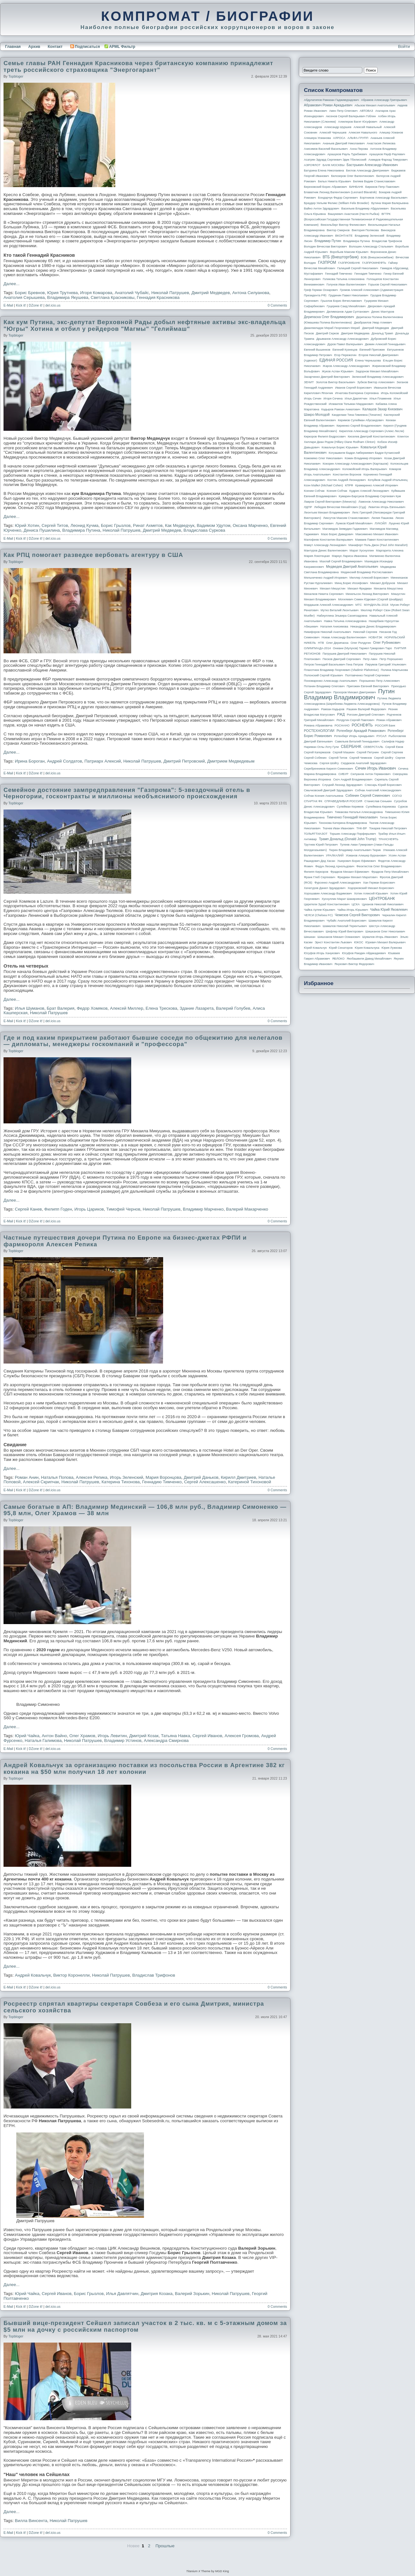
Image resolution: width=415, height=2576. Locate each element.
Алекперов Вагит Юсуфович (357, 121)
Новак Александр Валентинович (344, 637)
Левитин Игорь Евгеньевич (386, 507)
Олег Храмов (82, 1735)
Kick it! (21, 305)
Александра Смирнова (166, 1740)
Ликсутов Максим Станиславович (346, 518)
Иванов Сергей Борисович (353, 387)
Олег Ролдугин (361, 642)
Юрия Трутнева (62, 292)
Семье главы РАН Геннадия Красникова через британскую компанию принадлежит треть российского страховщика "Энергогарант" (138, 66)
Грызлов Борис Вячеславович (341, 300)
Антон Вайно (54, 1735)
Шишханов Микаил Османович (339, 936)
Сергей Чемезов (360, 757)
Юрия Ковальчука (367, 947)
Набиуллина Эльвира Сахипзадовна (342, 615)
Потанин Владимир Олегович (324, 686)
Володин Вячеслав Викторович (325, 246)
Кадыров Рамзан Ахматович (340, 409)
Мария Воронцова (163, 1477)
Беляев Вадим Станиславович (374, 181)
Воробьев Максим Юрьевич (349, 252)
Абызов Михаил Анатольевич (375, 105)
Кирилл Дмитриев (238, 1477)
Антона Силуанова (250, 292)
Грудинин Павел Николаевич (348, 295)
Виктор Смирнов (338, 230)
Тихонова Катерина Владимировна (343, 822)
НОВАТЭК (375, 637)
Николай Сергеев (365, 632)
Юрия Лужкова (391, 947)
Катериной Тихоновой (249, 1481)
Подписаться (85, 46)
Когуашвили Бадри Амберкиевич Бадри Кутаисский (364, 452)
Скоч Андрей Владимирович (353, 779)
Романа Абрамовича (318, 725)
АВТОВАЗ (366, 110)
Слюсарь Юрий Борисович (383, 784)
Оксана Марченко (250, 525)
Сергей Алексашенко (205, 1481)
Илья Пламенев (380, 398)
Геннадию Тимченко (162, 1481)
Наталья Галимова (43, 1740)
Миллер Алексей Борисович (369, 577)
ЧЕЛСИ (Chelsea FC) (318, 915)
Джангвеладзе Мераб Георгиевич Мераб (332, 328)
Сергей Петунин (368, 752)
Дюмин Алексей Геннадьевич (385, 344)
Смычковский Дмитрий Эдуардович (328, 790)
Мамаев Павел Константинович (377, 539)
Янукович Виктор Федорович (354, 964)
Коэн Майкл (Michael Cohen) (323, 485)
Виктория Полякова (365, 230)
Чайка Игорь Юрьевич (352, 909)
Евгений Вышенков (317, 349)
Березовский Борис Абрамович (325, 186)
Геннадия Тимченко (367, 273)
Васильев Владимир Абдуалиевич (365, 208)
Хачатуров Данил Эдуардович (324, 888)
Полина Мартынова (394, 670)
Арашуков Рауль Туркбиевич (347, 154)
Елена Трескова (161, 1008)
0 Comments (277, 305)
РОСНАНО (342, 725)
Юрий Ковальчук (315, 947)
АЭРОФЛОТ (312, 165)
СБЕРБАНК (351, 746)
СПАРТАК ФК (313, 801)
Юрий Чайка (27, 1735)
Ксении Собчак (314, 490)
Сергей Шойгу (383, 757)
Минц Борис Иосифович (351, 583)
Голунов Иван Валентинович (346, 284)
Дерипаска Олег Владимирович (329, 317)
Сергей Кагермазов (317, 752)
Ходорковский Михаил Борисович (371, 888)
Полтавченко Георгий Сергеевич (367, 675)
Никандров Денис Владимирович (373, 626)
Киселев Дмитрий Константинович (371, 436)
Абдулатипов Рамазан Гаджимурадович (331, 100)
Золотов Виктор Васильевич (335, 382)
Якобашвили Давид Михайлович (369, 958)
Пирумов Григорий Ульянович (385, 664)
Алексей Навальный (367, 127)
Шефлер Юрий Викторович (344, 931)
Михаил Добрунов (382, 583)
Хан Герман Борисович (379, 882)
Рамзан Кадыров (332, 709)
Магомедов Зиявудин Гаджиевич (344, 528)
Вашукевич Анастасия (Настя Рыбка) (353, 214)
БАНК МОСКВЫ (334, 165)
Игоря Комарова (96, 292)
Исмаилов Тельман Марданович (351, 404)
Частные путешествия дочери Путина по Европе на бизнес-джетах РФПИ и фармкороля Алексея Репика (125, 1241)
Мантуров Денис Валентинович (325, 550)
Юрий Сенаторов (340, 947)
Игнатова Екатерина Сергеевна (357, 393)
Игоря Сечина (333, 398)
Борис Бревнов (30, 292)
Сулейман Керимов (350, 806)
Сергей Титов (55, 525)
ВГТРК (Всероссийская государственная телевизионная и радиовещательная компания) (353, 219)
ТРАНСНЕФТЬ (388, 839)
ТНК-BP (361, 828)
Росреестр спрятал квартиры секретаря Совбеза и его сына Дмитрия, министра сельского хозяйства (134, 2007)
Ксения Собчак (337, 490)
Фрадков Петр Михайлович (390, 871)
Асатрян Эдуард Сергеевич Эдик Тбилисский (335, 159)
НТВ (321, 642)
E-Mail (8, 305)
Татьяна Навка (175, 1735)
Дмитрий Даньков (201, 1477)
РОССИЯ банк (385, 725)
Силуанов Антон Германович (370, 774)
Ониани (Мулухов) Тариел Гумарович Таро (362, 648)
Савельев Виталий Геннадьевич (357, 741)
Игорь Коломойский (394, 393)
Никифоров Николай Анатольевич (327, 632)
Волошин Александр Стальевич (371, 246)
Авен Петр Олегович (343, 110)
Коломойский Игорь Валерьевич (365, 469)
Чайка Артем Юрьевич (319, 909)
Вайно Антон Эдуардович (321, 208)
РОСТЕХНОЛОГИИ (319, 731)
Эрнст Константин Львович (333, 942)
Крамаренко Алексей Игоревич (376, 485)
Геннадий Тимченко (338, 273)
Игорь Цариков (89, 1209)
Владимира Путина (81, 530)
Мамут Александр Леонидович (325, 545)
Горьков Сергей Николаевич (387, 284)
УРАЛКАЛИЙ (334, 855)
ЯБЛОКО (338, 958)
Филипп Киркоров (316, 871)
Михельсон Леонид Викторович (367, 594)
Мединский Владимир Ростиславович (367, 572)
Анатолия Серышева (24, 297)
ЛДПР (308, 507)
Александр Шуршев (337, 127)
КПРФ (349, 485)
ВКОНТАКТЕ (344, 235)
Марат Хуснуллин (362, 550)
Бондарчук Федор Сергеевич (338, 197)
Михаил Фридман (360, 588)
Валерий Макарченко (247, 1209)
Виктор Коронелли (71, 1975)
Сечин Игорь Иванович (375, 768)
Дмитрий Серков (327, 333)
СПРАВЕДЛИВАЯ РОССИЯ (343, 801)
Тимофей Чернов (123, 1209)
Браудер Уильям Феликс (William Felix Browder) (336, 203)
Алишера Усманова (317, 138)
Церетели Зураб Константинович (327, 904)
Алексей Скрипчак (41, 1481)
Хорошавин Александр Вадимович (328, 893)
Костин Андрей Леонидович (347, 480)
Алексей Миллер (126, 1008)
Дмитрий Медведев (211, 292)
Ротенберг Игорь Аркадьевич (354, 736)
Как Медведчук (179, 525)
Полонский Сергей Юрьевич (323, 675)
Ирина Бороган (30, 761)
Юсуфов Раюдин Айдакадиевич (364, 953)
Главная (13, 46)
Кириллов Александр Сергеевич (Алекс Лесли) (371, 431)
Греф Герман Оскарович (321, 290)
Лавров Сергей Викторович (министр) (330, 501)
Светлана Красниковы (112, 297)
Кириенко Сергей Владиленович (358, 425)
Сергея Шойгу (329, 763)
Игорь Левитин (112, 1735)
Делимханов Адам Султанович (348, 311)
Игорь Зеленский (126, 1477)
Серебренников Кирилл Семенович (328, 768)
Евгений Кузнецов (345, 349)
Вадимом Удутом (213, 525)
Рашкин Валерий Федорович (366, 709)
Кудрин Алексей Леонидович (369, 490)
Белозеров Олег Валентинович (352, 176)
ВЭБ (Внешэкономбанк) (377, 257)
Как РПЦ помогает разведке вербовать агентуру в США (93, 554)
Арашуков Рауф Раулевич (387, 154)
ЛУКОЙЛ (381, 523)
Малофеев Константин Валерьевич (328, 539)
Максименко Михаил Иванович (376, 534)
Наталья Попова (57, 1477)
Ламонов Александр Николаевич (381, 501)
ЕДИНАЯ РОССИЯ (336, 360)
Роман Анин (27, 1477)
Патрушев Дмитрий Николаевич (344, 653)
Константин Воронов (347, 474)
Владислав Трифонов (153, 1975)
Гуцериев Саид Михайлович (346, 306)
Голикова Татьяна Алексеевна (344, 279)
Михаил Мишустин (332, 588)
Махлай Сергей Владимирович (341, 561)
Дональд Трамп (382, 333)
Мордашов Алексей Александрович (328, 604)
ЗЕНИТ (309, 382)
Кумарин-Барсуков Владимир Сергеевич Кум (370, 496)
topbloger (15, 76)
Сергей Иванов (207, 1735)
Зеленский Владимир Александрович (378, 376)
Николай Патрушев (170, 292)
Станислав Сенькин (378, 801)
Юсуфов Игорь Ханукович (322, 953)
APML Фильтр (122, 46)
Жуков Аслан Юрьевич (337, 371)
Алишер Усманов (391, 132)
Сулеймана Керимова (381, 806)
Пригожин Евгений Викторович (368, 686)
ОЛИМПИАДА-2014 (317, 648)
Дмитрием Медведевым (230, 761)
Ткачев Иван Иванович (338, 828)
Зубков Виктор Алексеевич (376, 382)
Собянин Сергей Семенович (367, 795)
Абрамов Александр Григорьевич (384, 100)
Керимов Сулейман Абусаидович (360, 420)
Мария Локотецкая (317, 556)
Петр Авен (370, 659)
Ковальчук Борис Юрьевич (340, 447)
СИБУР (343, 774)
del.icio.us (52, 305)
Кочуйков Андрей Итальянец (387, 480)
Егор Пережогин (345, 355)
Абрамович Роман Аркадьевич (328, 105)
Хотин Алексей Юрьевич (371, 893)
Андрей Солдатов (64, 761)
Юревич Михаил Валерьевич (386, 942)
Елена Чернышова (368, 360)
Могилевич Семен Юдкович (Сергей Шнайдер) (370, 599)
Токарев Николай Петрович (388, 828)
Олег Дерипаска (337, 642)
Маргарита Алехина (390, 550)
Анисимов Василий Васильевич (326, 148)
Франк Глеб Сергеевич (319, 877)
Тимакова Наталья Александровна (359, 812)
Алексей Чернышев (332, 132)
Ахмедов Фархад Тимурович (388, 159)
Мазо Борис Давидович (337, 534)
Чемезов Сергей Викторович (357, 915)
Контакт (55, 46)
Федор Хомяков (92, 1008)
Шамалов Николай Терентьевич (345, 926)
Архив (34, 46)
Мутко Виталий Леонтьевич (339, 610)
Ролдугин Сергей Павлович (355, 720)
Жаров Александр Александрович (346, 366)
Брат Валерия (60, 1008)
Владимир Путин (327, 241)
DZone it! (35, 305)
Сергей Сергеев (392, 752)
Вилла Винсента (31, 2520)
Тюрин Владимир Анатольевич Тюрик (355, 850)
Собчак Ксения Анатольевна (323, 795)
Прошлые (165, 2545)
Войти (404, 46)
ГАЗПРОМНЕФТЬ (374, 262)
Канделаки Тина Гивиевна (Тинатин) (357, 414)
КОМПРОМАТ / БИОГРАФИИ (207, 16)
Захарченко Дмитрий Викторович (327, 376)
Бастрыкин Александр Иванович (372, 165)
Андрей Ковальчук (33, 1975)
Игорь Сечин (312, 398)
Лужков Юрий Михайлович (354, 523)
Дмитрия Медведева (355, 333)
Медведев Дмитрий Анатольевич (352, 566)
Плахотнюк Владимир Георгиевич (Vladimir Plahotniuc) (341, 670)
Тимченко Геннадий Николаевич (352, 817)
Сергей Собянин (315, 757)
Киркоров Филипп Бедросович (325, 436)
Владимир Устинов (122, 1740)
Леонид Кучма (85, 525)
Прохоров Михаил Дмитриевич (354, 692)
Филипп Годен (58, 1209)
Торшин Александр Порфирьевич (352, 833)
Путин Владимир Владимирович (349, 694)
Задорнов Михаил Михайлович (377, 371)
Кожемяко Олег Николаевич (323, 458)
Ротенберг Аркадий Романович (360, 731)
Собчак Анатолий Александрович (378, 790)
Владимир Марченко (203, 1209)
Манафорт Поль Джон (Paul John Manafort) (378, 545)
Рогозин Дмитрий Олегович (366, 714)
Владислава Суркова (204, 530)
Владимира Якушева (67, 297)
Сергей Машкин (343, 752)
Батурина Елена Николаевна (324, 170)
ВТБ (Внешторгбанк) (341, 257)
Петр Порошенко (391, 659)
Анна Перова (359, 148)
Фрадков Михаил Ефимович (349, 871)
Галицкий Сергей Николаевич (357, 268)
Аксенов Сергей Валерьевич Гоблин (351, 116)
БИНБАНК (356, 186)
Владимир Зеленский (369, 235)
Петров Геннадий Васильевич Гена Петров (333, 664)
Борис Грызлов (116, 525)
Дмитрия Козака (157, 2293)
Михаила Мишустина (388, 588)
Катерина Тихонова (121, 1481)
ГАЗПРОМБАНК (349, 262)
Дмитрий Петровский (184, 761)
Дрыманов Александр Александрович (342, 338)
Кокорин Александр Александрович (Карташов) (356, 463)
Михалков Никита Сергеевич (323, 594)
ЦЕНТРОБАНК (382, 898)
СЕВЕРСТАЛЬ (373, 746)
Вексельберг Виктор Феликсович (343, 224)
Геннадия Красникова (158, 297)
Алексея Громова (241, 1735)
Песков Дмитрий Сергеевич (342, 659)
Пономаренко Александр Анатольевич (330, 680)
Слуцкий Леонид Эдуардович (342, 784)
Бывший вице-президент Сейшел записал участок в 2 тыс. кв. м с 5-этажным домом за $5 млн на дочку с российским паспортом (145, 2326)
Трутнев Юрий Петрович (321, 844)
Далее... (11, 283)
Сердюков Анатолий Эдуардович (363, 763)
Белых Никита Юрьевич (334, 181)
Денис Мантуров (382, 311)
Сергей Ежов (394, 746)
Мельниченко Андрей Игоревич (325, 577)
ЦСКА (355, 904)
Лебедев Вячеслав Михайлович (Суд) (340, 507)
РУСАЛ (381, 736)
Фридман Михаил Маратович (357, 877)
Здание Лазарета (197, 1008)
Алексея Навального (363, 132)
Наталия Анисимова (334, 626)
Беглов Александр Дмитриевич (367, 170)
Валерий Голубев (233, 1008)
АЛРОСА (339, 138)
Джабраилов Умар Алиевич (373, 322)
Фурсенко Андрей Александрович (337, 882)
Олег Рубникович (387, 642)
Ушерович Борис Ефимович (356, 860)
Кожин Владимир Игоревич (363, 458)
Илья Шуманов (29, 1008)
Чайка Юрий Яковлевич (388, 909)
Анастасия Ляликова (381, 143)
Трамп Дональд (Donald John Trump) (347, 839)
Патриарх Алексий (103, 761)
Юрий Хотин (27, 525)
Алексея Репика (92, 1477)
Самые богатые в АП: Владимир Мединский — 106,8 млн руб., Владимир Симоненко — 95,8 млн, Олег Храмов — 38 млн (145, 1510)
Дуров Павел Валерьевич (345, 344)
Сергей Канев (28, 1209)
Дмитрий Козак (144, 1735)
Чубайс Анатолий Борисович (346, 920)
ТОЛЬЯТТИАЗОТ (316, 833)
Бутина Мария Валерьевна (390, 203)
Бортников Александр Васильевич (383, 197)
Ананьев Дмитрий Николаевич (344, 143)
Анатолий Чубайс (132, 292)
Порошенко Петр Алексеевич (379, 680)
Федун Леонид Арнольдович (334, 866)
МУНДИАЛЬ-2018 (376, 604)
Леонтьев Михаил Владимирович (327, 512)
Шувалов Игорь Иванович (380, 936)
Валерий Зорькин (192, 2293)
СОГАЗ (397, 795)
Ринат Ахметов (148, 525)
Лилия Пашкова (382, 518)
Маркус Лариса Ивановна (349, 556)
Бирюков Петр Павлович (382, 186)
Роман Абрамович (389, 720)
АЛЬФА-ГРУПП (357, 138)
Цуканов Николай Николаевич (382, 904)
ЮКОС (358, 942)
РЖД (341, 714)
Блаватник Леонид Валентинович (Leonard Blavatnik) (340, 192)
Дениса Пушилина (42, 530)
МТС (358, 604)
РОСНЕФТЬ (362, 725)
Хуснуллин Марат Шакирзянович (344, 898)
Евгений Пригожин (372, 349)
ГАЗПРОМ (327, 262)
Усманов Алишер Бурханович (366, 855)
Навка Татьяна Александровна (345, 621)
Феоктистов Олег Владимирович (379, 866)
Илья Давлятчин (122, 2293)
